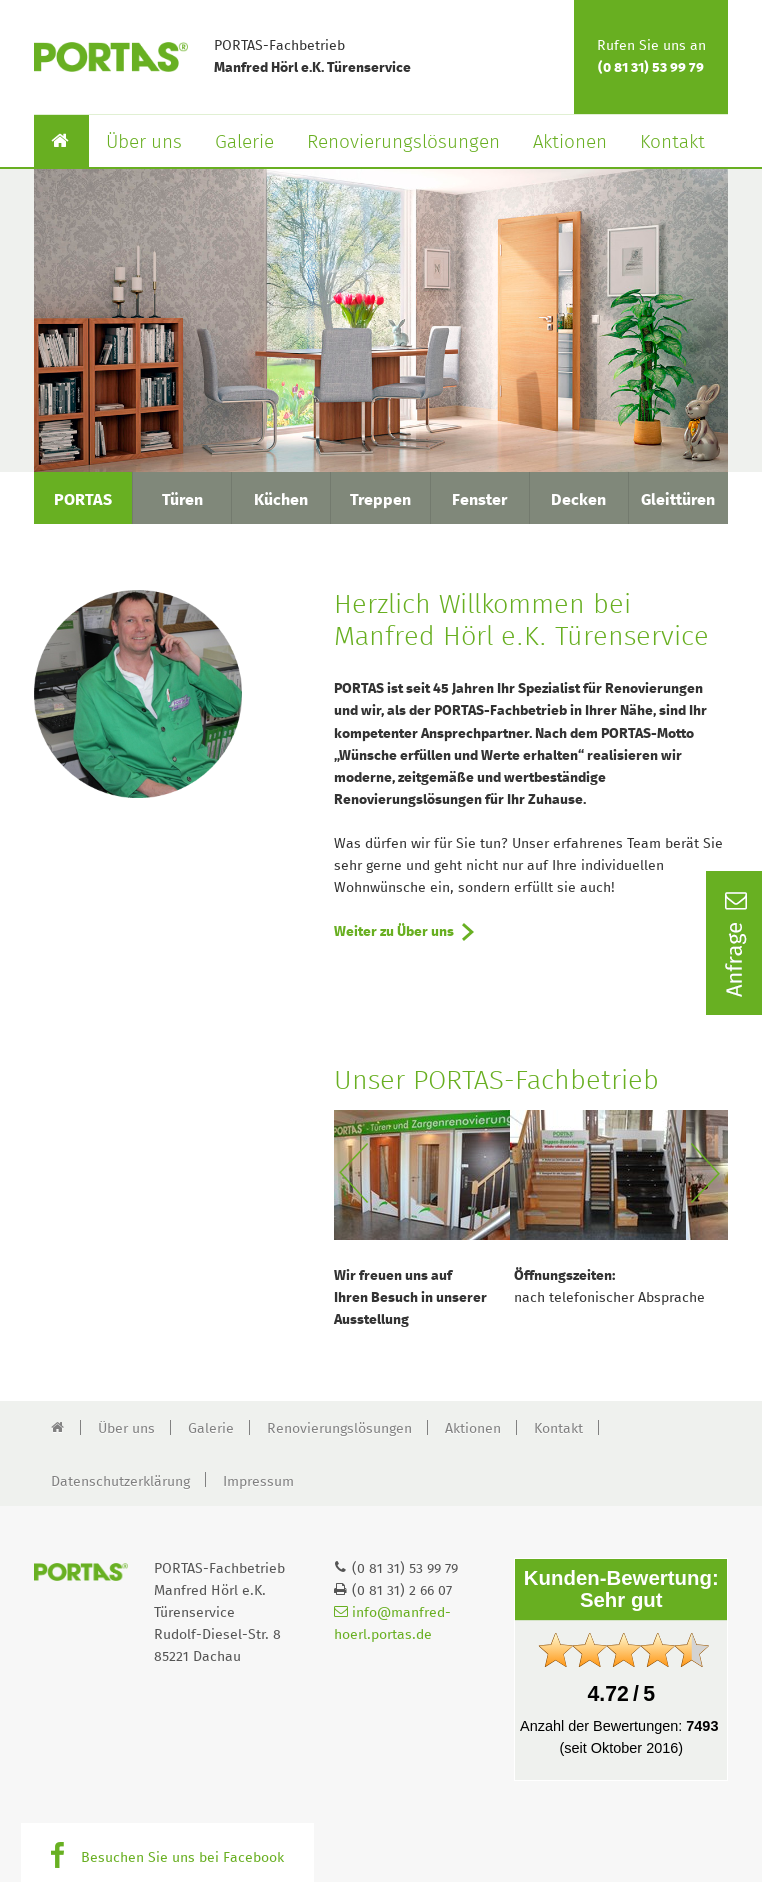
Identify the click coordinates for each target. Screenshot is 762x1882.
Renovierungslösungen (403, 142)
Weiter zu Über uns (394, 932)
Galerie (244, 142)
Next (709, 1175)
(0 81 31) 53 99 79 (651, 68)
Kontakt (672, 142)
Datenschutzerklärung (120, 1482)
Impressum (258, 1482)
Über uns (144, 142)
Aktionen (570, 142)
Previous (352, 1175)
